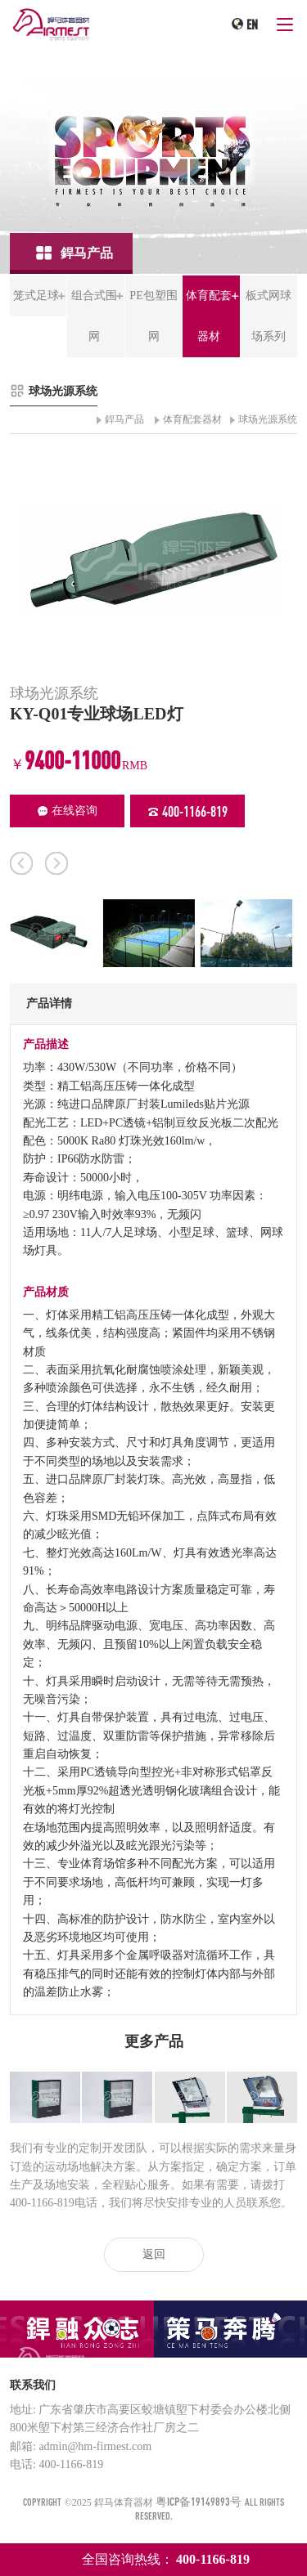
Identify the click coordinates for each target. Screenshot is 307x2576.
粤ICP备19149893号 (199, 2501)
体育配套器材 (192, 419)
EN (252, 24)
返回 (153, 2254)
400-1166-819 (188, 811)
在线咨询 (67, 810)
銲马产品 (124, 419)
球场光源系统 (267, 419)
